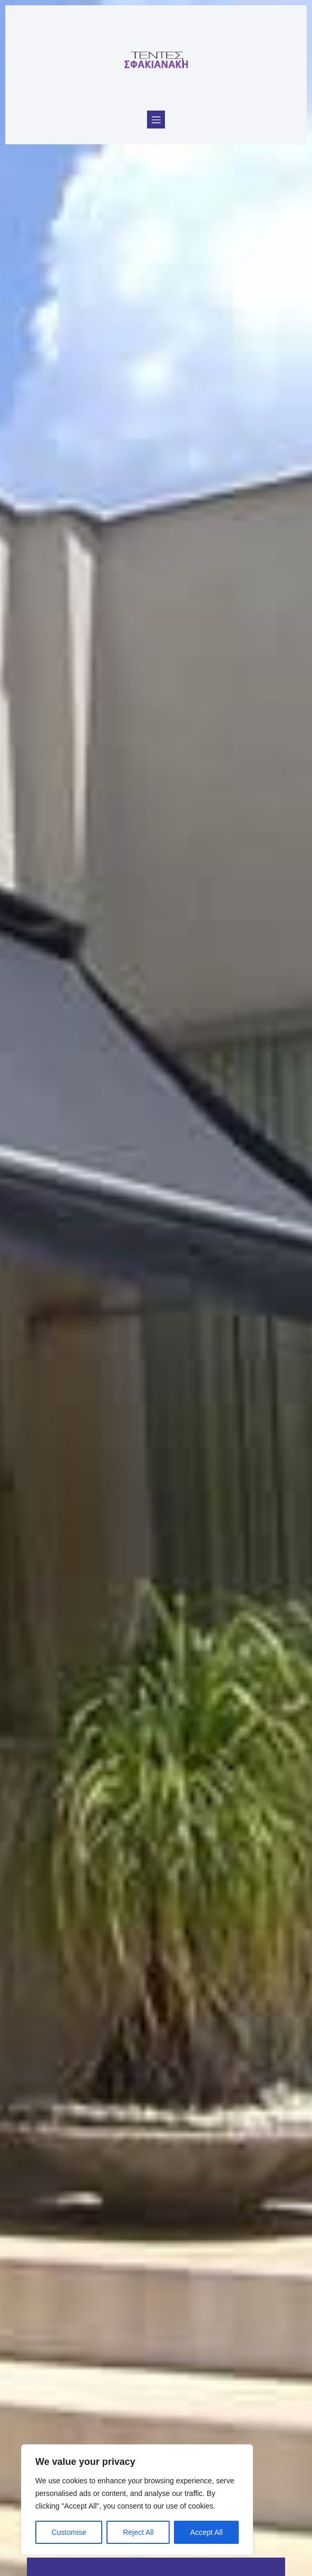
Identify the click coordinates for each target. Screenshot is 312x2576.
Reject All (138, 2532)
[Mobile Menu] (156, 119)
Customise (69, 2532)
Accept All (206, 2532)
